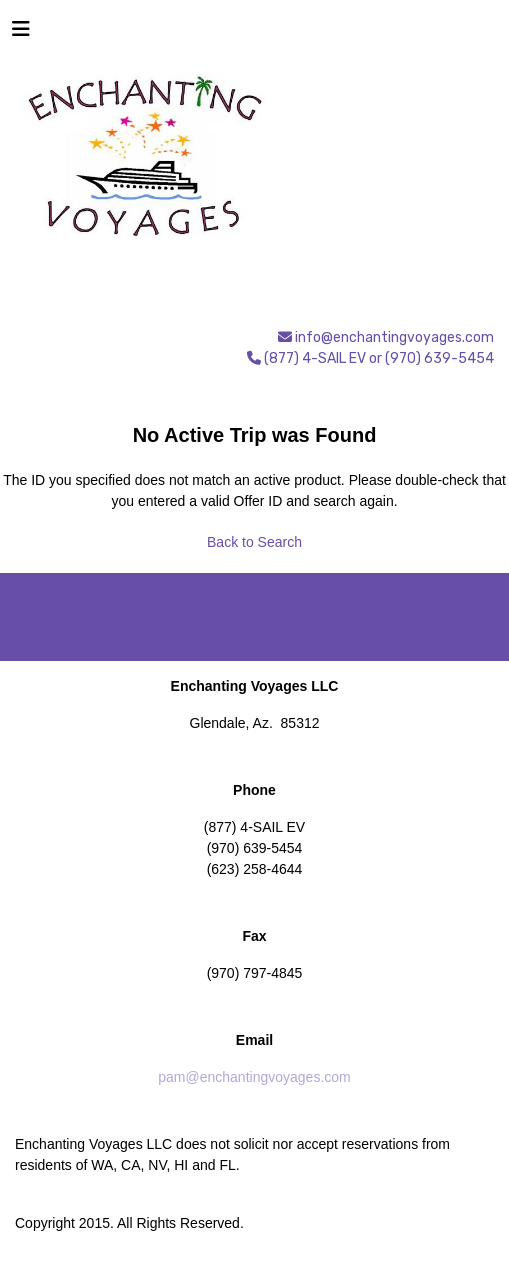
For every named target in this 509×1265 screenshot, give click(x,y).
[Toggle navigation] (21, 34)
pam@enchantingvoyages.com (254, 1077)
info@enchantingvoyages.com (394, 337)
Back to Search (254, 542)
